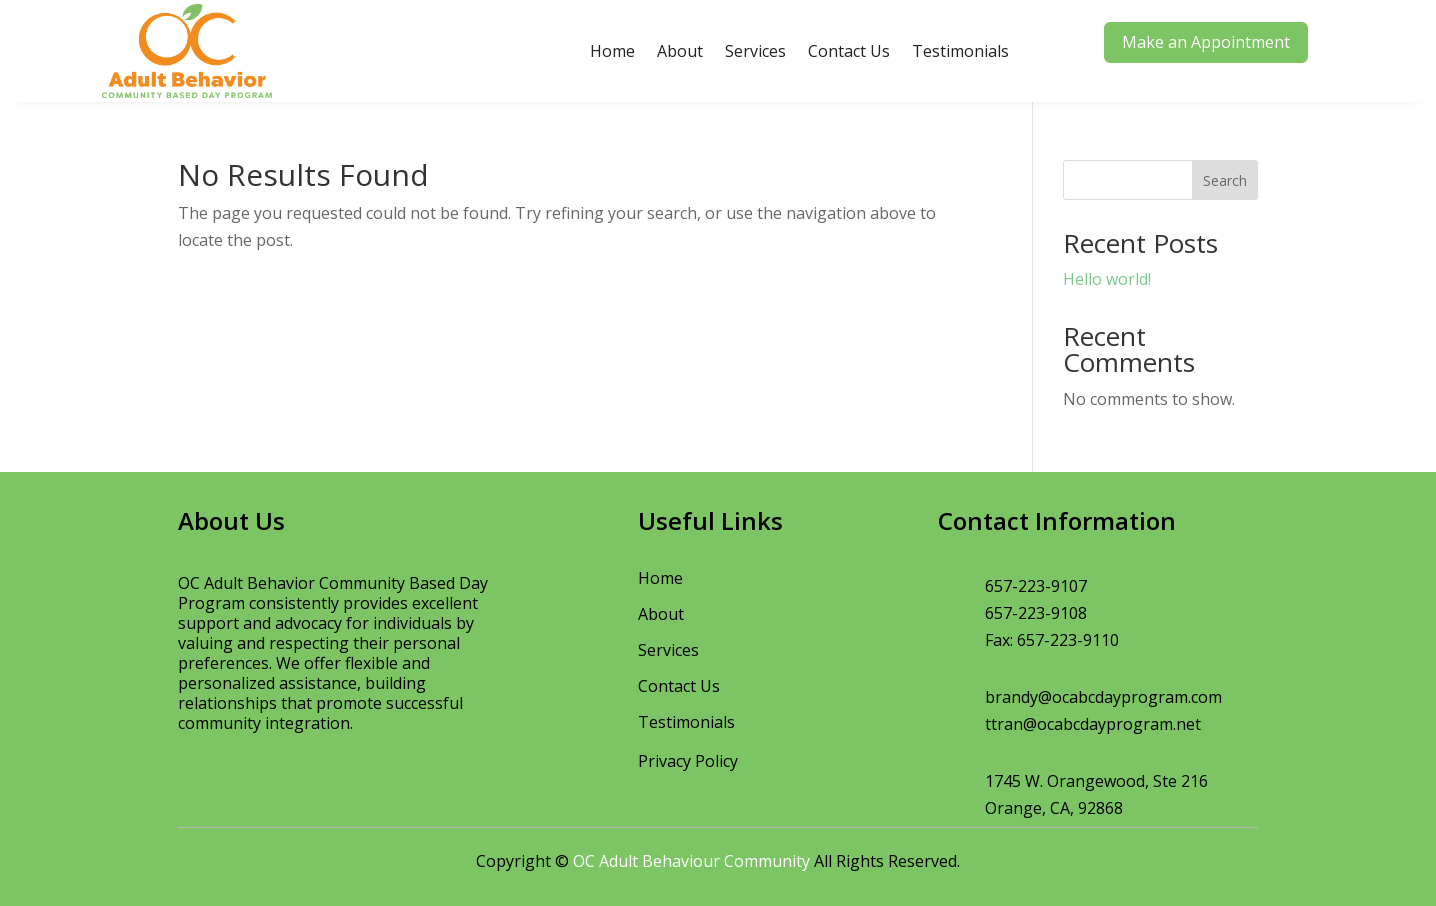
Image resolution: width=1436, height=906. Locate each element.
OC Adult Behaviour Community (691, 861)
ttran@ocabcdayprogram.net (1093, 724)
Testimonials (960, 51)
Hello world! (1107, 279)
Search (1225, 180)
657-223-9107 (1036, 586)
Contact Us (849, 51)
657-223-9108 (1036, 613)
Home (612, 51)
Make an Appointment (1206, 42)
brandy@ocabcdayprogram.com (1103, 697)
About (680, 51)
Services (755, 51)
